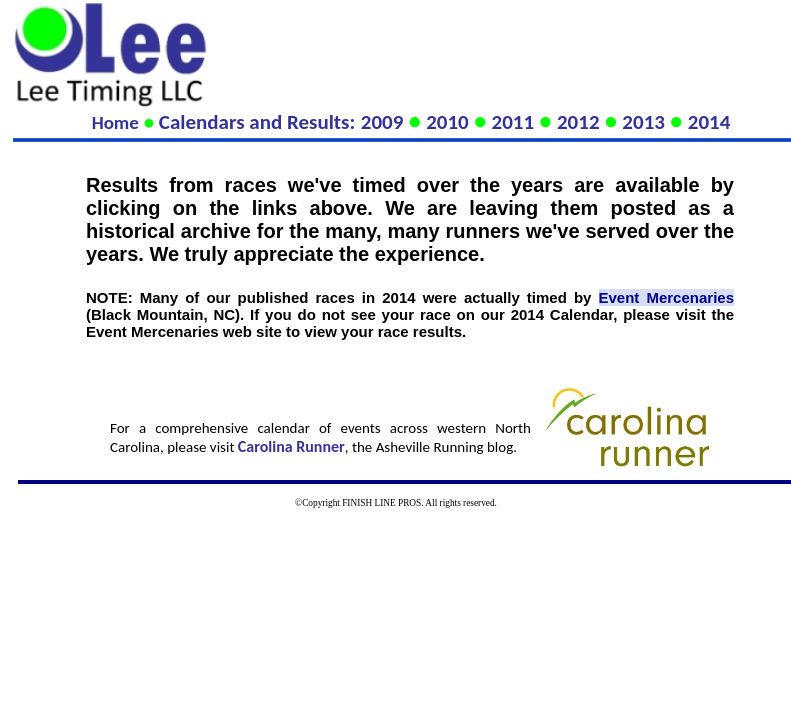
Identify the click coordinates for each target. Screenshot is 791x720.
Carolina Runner (291, 446)
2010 (447, 122)
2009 (382, 122)
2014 (709, 122)
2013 (643, 122)
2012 (578, 122)
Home (115, 122)
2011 (513, 122)
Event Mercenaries (666, 297)
